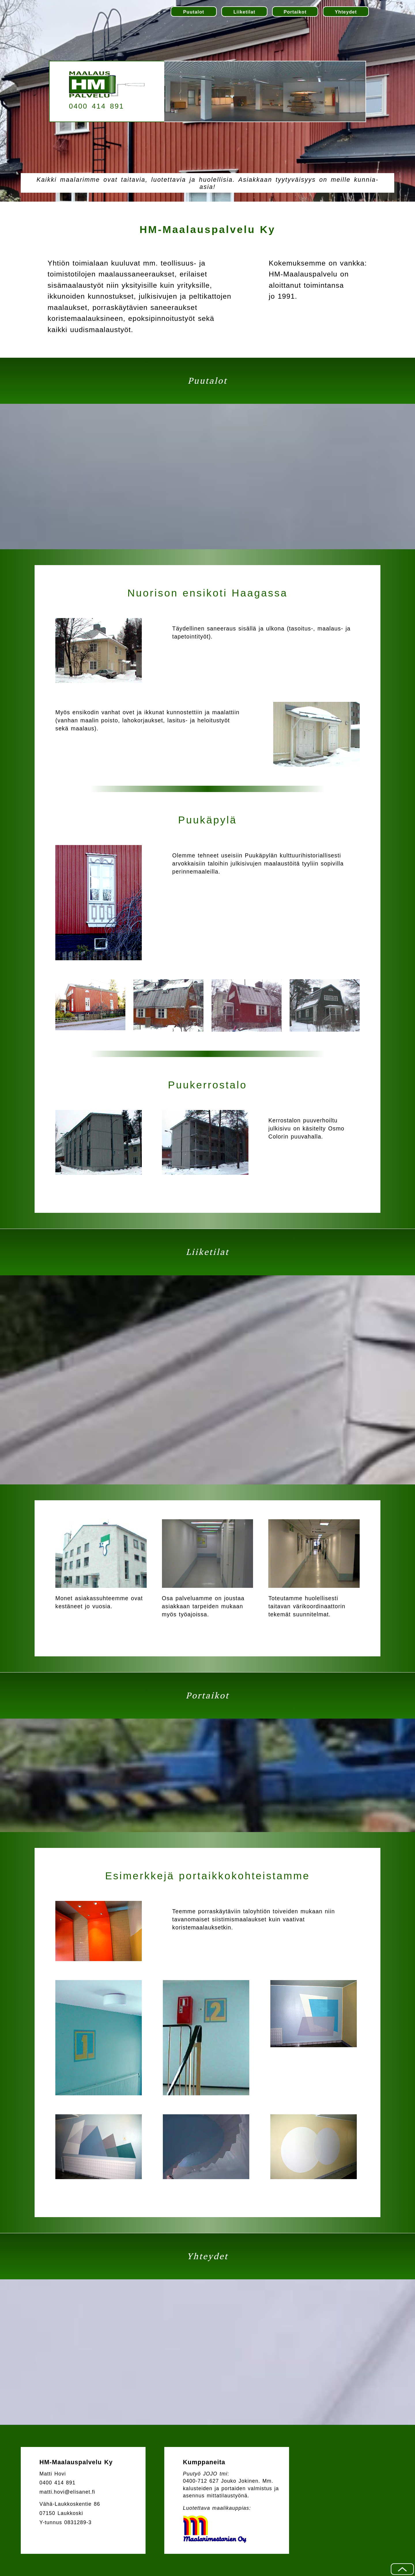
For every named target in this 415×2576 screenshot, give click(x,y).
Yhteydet (346, 12)
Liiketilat (244, 12)
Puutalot (193, 12)
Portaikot (295, 12)
